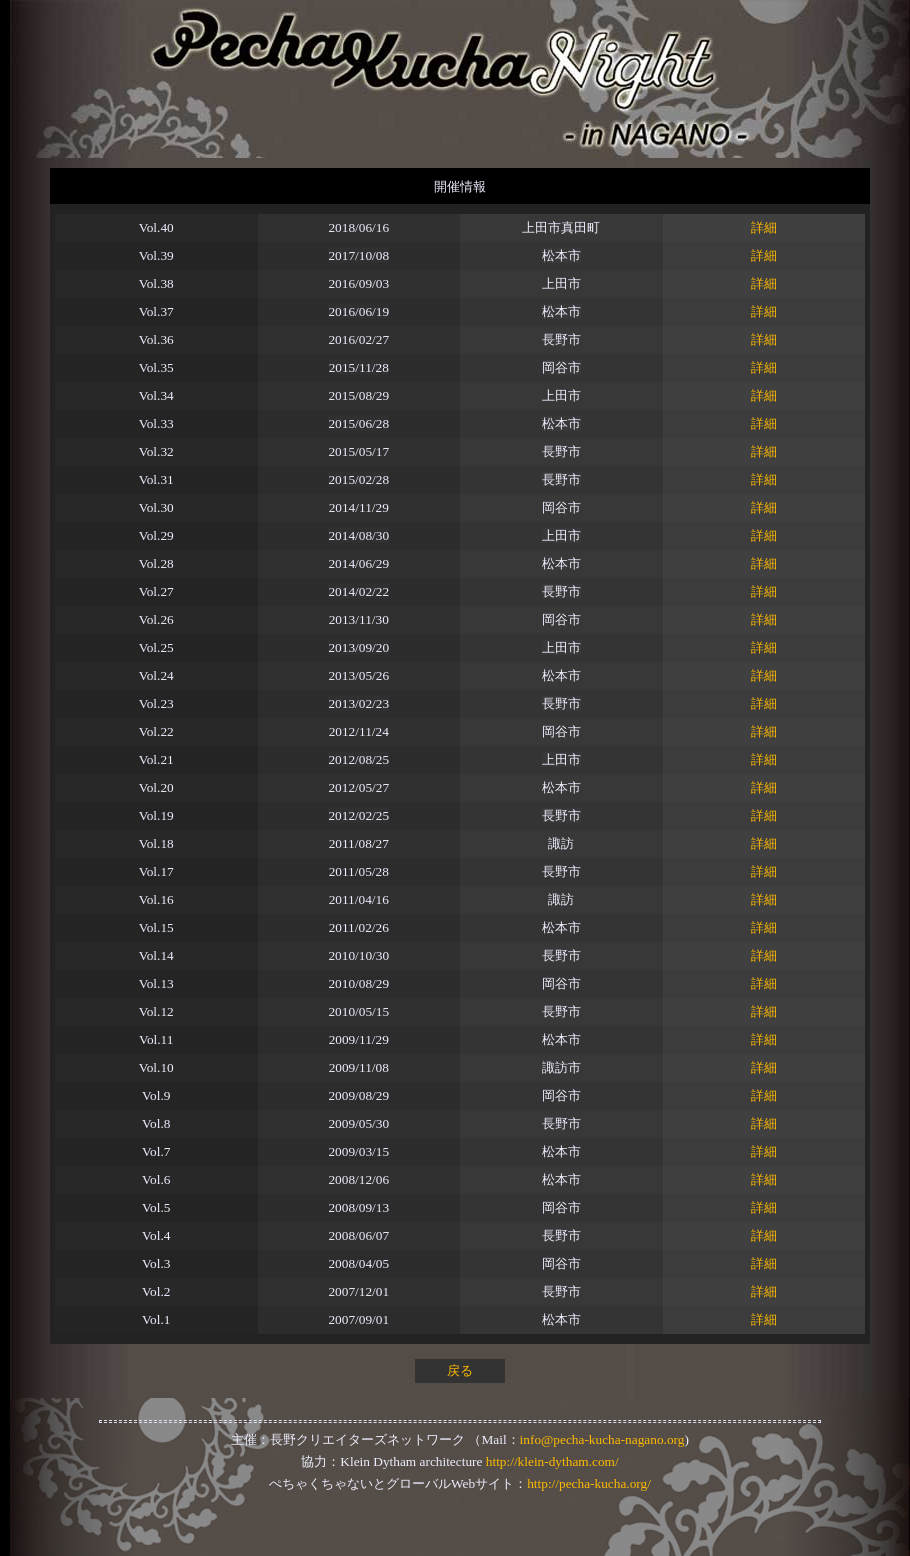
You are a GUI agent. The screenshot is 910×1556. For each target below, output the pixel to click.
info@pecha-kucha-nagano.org (602, 1439)
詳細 (764, 227)
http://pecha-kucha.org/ (589, 1483)
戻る (460, 1370)
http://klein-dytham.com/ (552, 1461)
